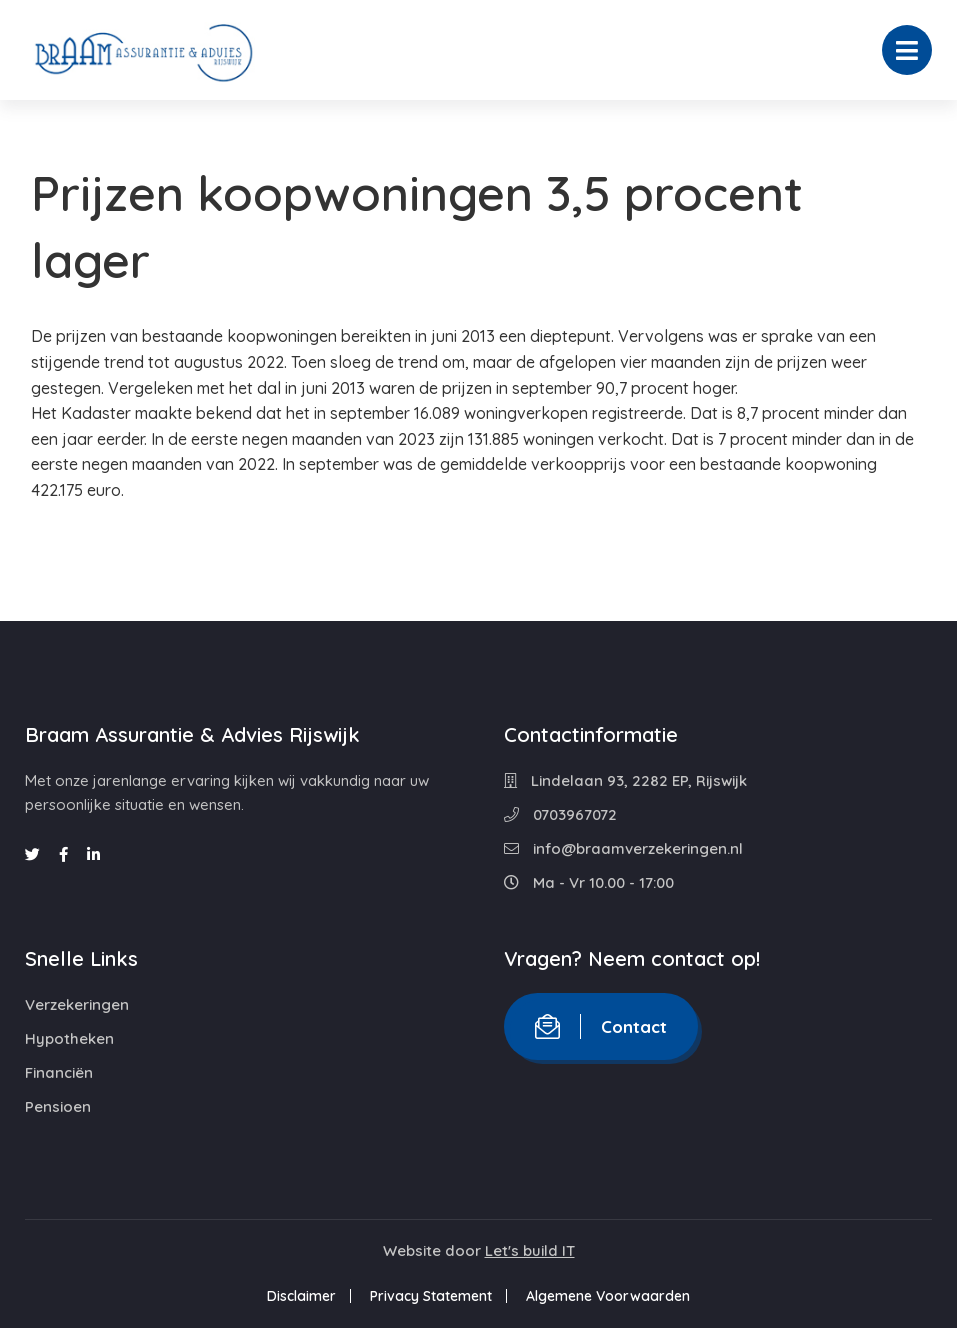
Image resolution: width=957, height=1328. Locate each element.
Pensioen (58, 1106)
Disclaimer (301, 1296)
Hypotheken (69, 1038)
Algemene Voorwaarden (608, 1296)
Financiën (59, 1072)
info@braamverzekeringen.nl (623, 848)
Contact (601, 1026)
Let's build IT (530, 1250)
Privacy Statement (431, 1296)
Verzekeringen (77, 1004)
